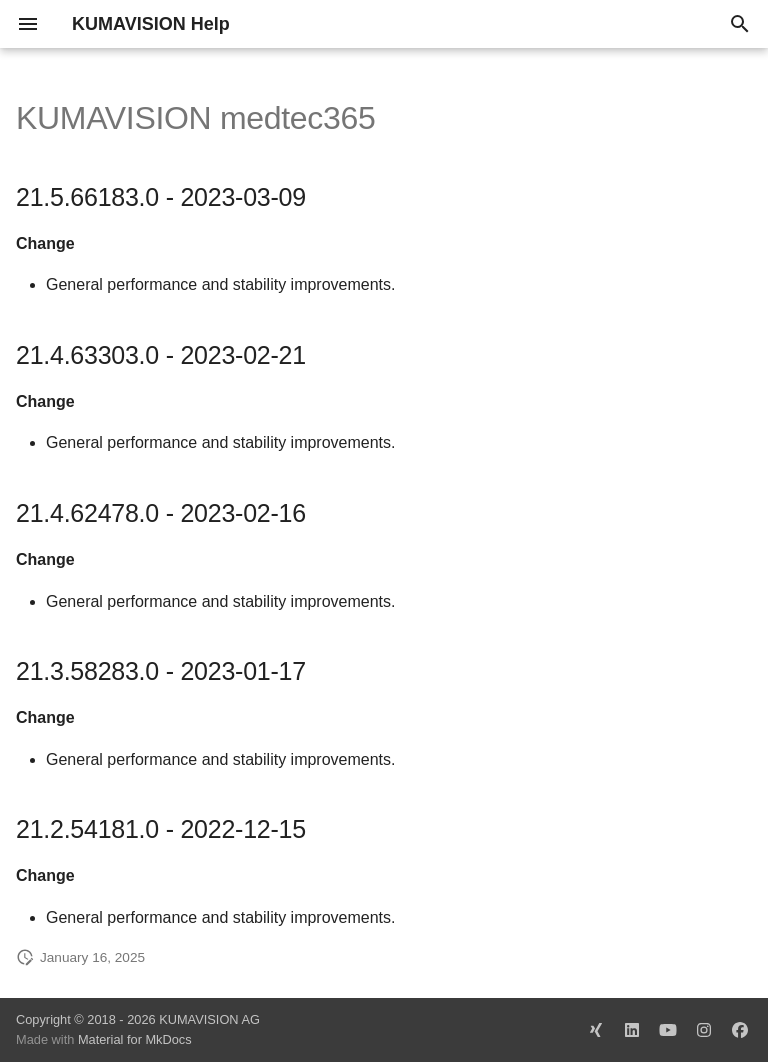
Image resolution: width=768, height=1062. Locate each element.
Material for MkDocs (135, 1039)
